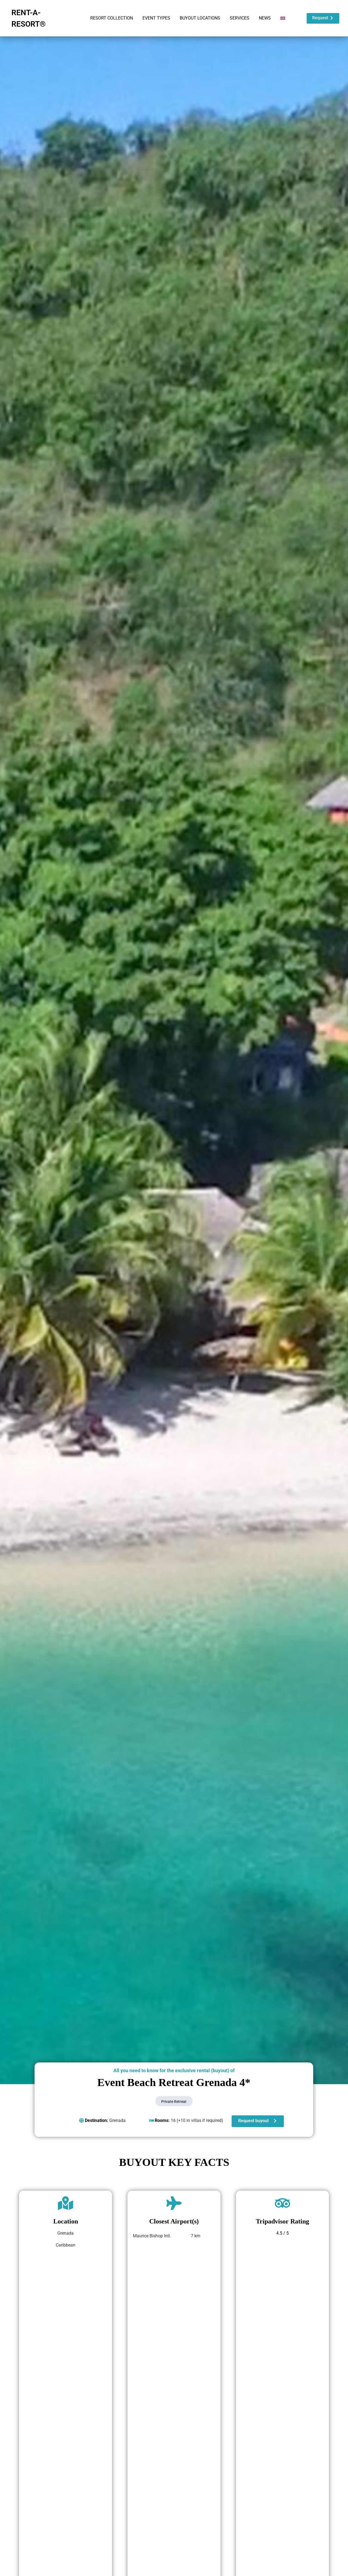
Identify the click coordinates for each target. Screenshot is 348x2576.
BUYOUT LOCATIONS (200, 18)
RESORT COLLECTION (111, 18)
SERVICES (239, 18)
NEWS (265, 18)
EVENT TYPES (156, 18)
